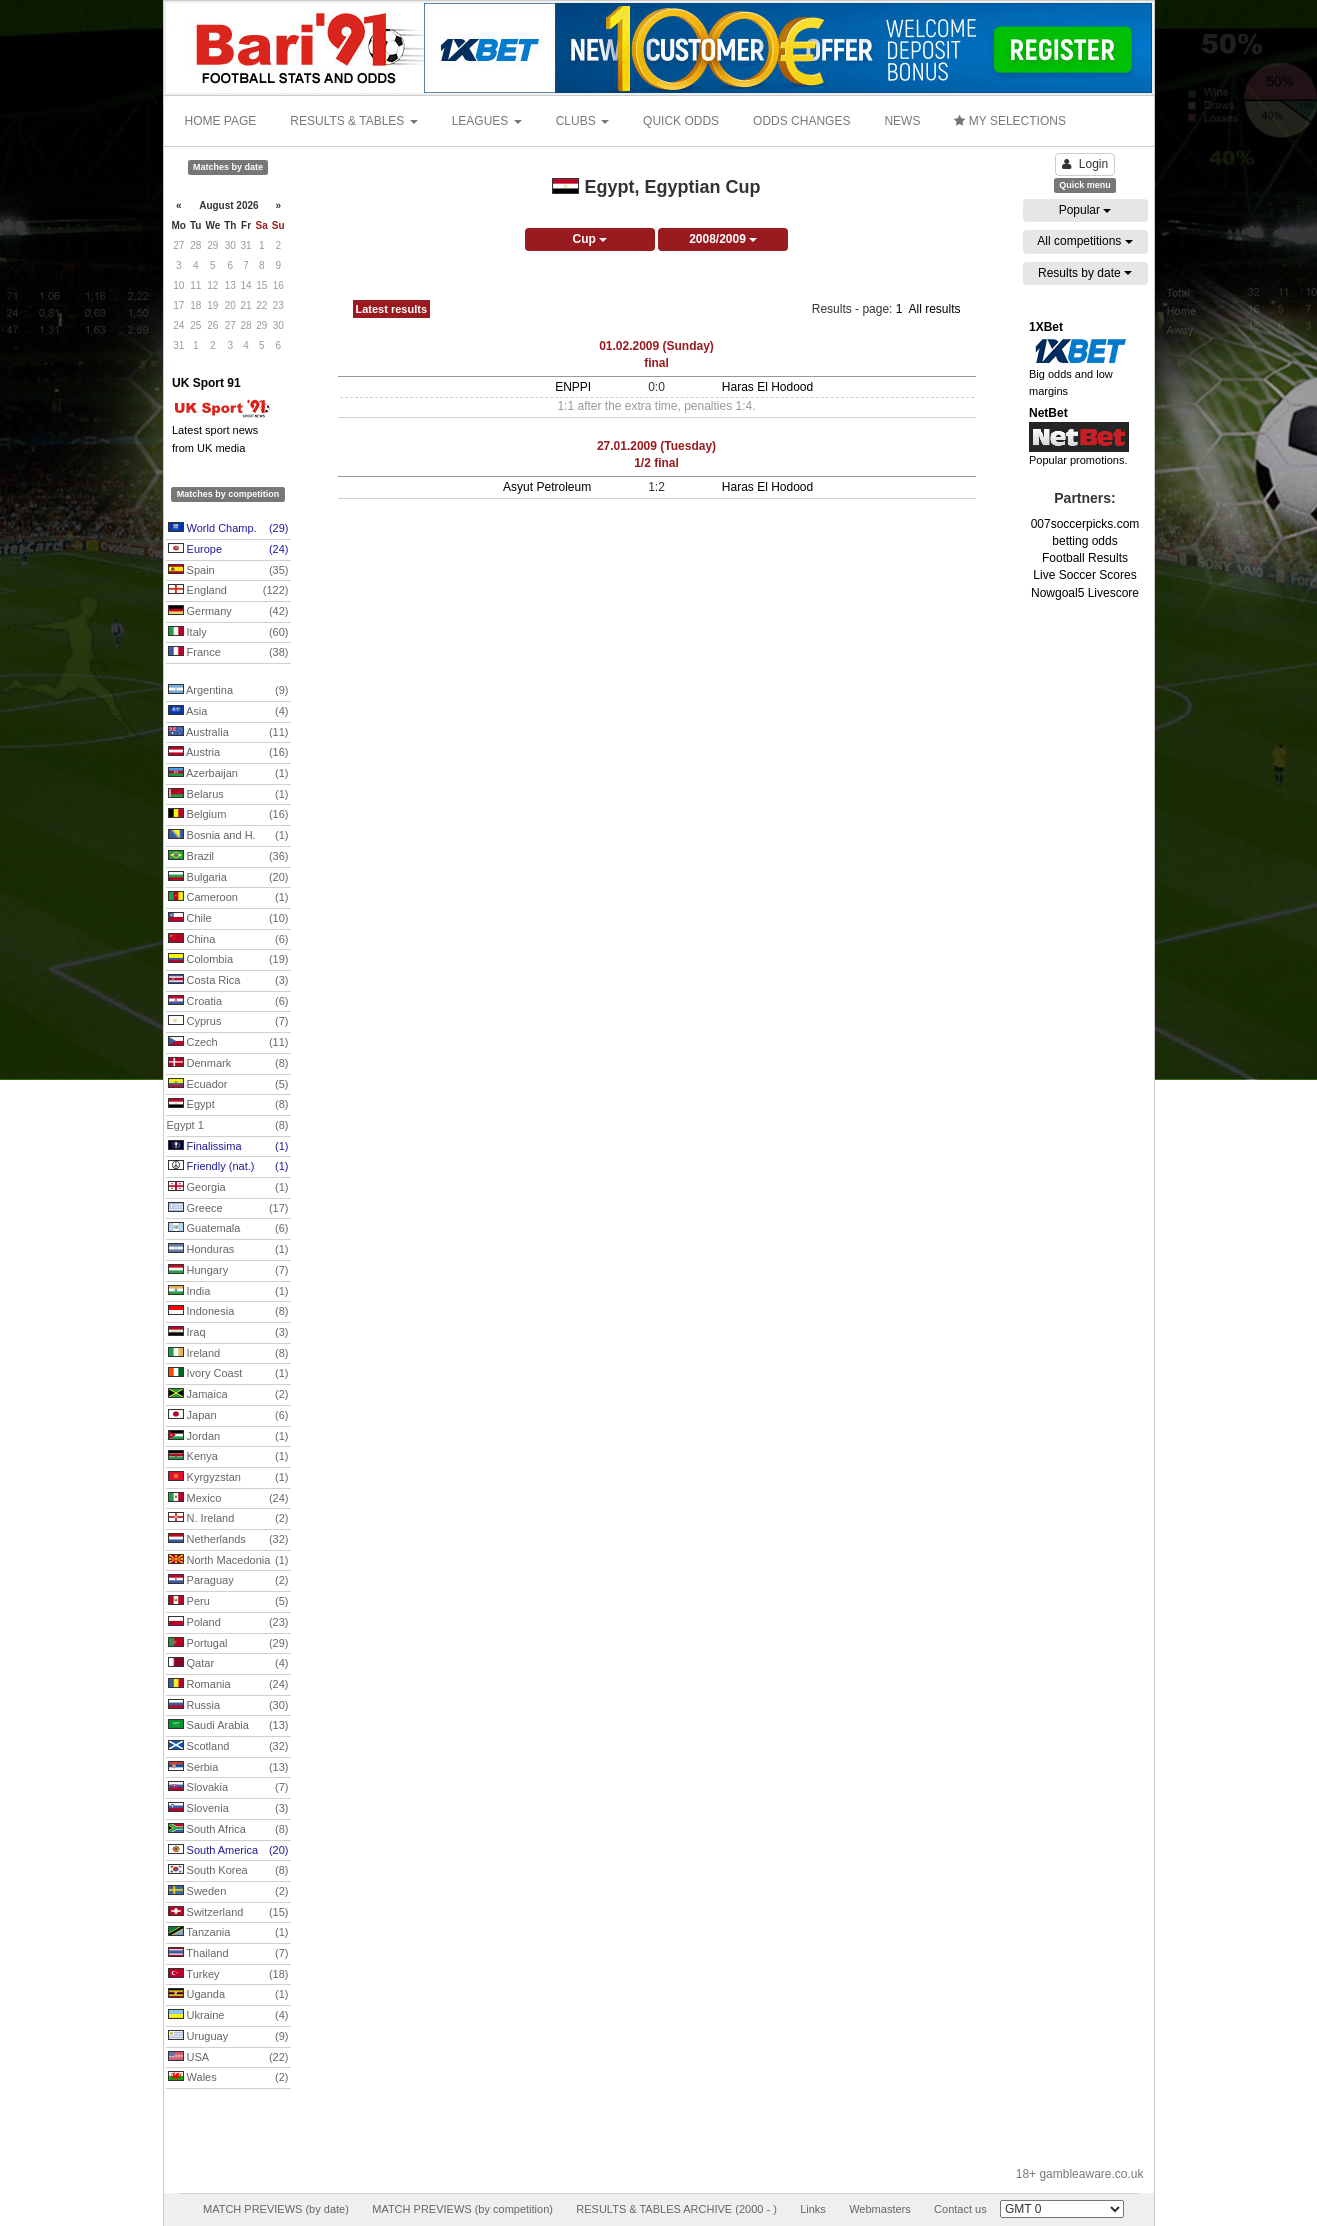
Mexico (228, 1499)
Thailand (228, 1954)
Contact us (960, 2209)
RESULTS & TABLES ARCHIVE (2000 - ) (676, 2209)
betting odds (1084, 541)
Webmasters (880, 2209)
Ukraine (228, 2016)
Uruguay (228, 2037)
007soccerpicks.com (1085, 524)
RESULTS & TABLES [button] (353, 121)
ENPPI (573, 387)
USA (228, 2058)
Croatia (228, 1002)
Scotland (228, 1747)
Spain (228, 571)
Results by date (1085, 273)
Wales (228, 2078)
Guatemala (228, 1229)
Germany (228, 612)
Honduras (228, 1250)
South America (228, 1851)
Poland (228, 1623)
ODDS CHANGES (801, 121)
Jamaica (228, 1395)
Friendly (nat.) (228, 1167)
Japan (228, 1416)
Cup (589, 239)
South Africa (228, 1830)
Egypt (228, 1105)
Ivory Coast (228, 1374)
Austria (228, 753)
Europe (228, 550)
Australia (228, 733)
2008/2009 (723, 239)
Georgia (228, 1188)
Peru (228, 1602)
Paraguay (228, 1581)
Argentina (228, 691)
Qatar (228, 1664)
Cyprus (228, 1022)
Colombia (228, 960)
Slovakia (228, 1788)
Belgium (228, 815)
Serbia (228, 1768)
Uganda (228, 1995)
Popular (1085, 210)
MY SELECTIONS (1009, 121)
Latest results (392, 309)
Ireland (228, 1354)
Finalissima (228, 1147)
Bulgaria (228, 878)
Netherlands (228, 1540)
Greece (228, 1209)
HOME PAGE (221, 121)
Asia (228, 712)
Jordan (228, 1437)
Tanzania (228, 1933)
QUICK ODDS (681, 121)
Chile (228, 919)
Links (813, 2209)
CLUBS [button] (582, 121)
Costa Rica (228, 981)
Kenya (228, 1457)
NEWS (902, 121)
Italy (228, 633)
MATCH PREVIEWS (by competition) (462, 2209)
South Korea (228, 1871)
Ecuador (228, 1085)
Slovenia (228, 1809)
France (228, 653)
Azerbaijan (228, 774)
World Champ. (228, 529)
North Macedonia (228, 1561)
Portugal (228, 1644)
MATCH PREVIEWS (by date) (276, 2209)
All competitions (1084, 241)
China (228, 940)
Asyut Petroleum (547, 487)
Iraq (228, 1333)
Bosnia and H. (228, 836)
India (228, 1292)
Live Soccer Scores (1084, 575)
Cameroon (228, 898)
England (228, 591)
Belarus (228, 795)
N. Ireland (228, 1519)
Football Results (1085, 558)
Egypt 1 (228, 1126)
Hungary (228, 1271)
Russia (228, 1706)
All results (934, 309)
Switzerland (228, 1913)
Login (1085, 164)
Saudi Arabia (228, 1726)
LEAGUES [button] (487, 121)
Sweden (228, 1892)
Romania (228, 1685)
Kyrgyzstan (228, 1478)
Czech (228, 1043)
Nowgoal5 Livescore (1085, 593)
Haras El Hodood (767, 387)
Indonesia (228, 1312)
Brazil (228, 857)
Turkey (228, 1975)
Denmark (228, 1064)
